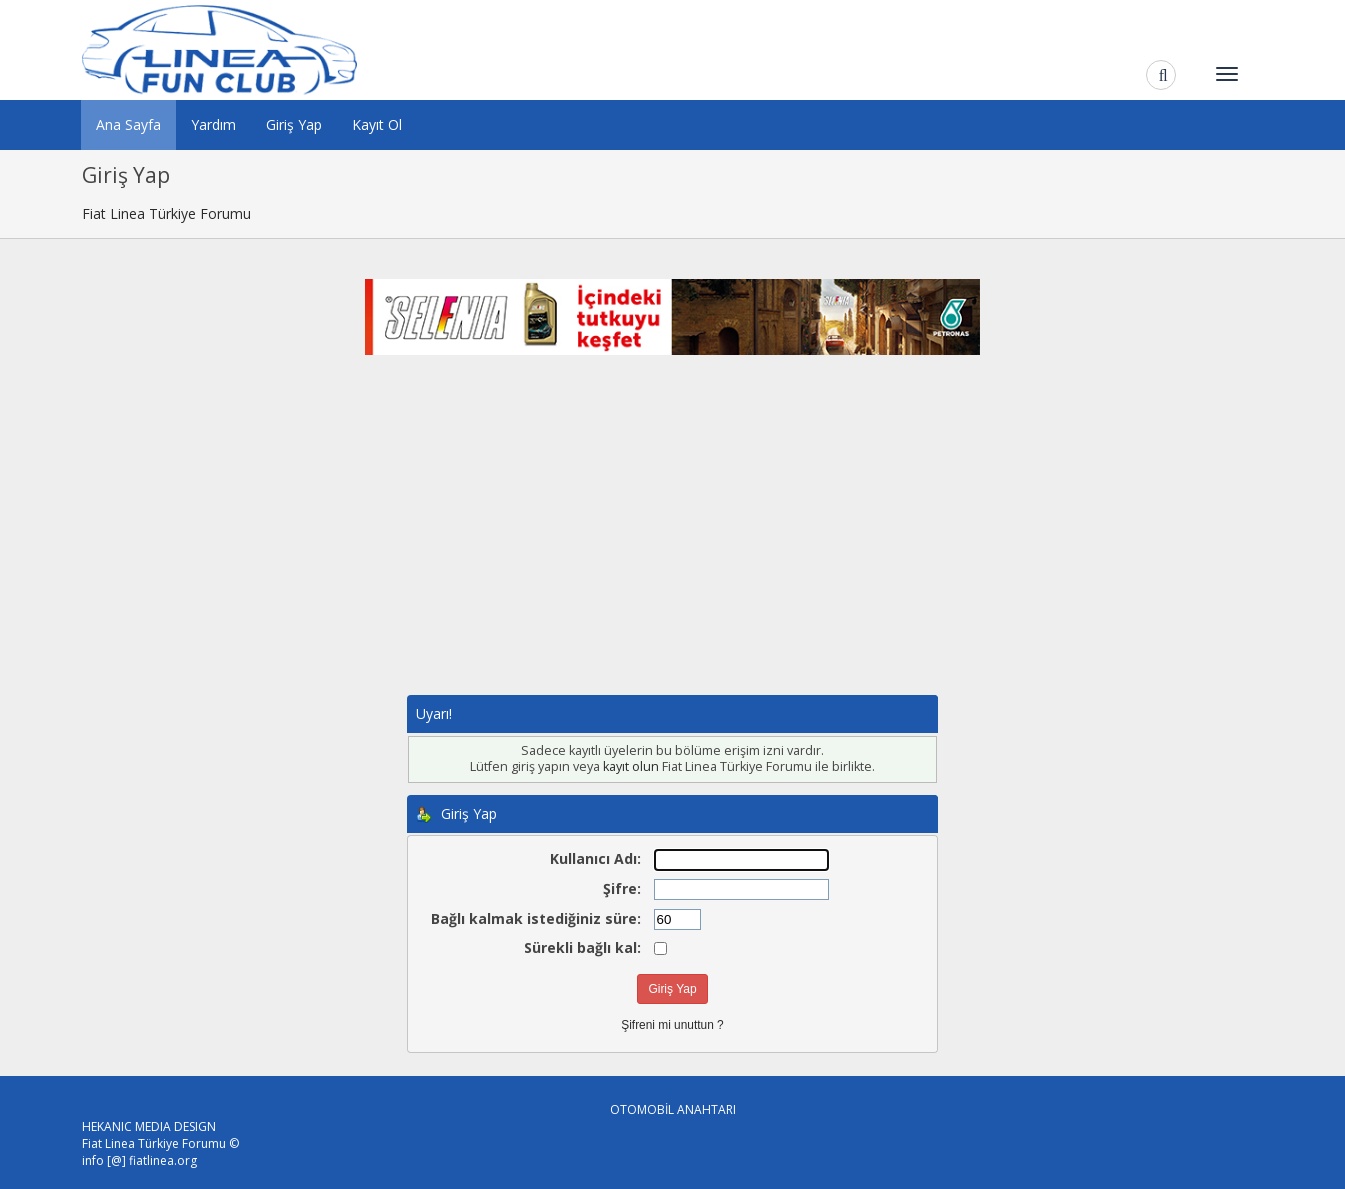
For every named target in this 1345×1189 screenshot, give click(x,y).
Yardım (213, 124)
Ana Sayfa (128, 124)
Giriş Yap (294, 124)
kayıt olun (631, 766)
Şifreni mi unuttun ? (672, 1025)
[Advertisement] (673, 545)
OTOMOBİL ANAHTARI (673, 1109)
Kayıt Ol (377, 124)
